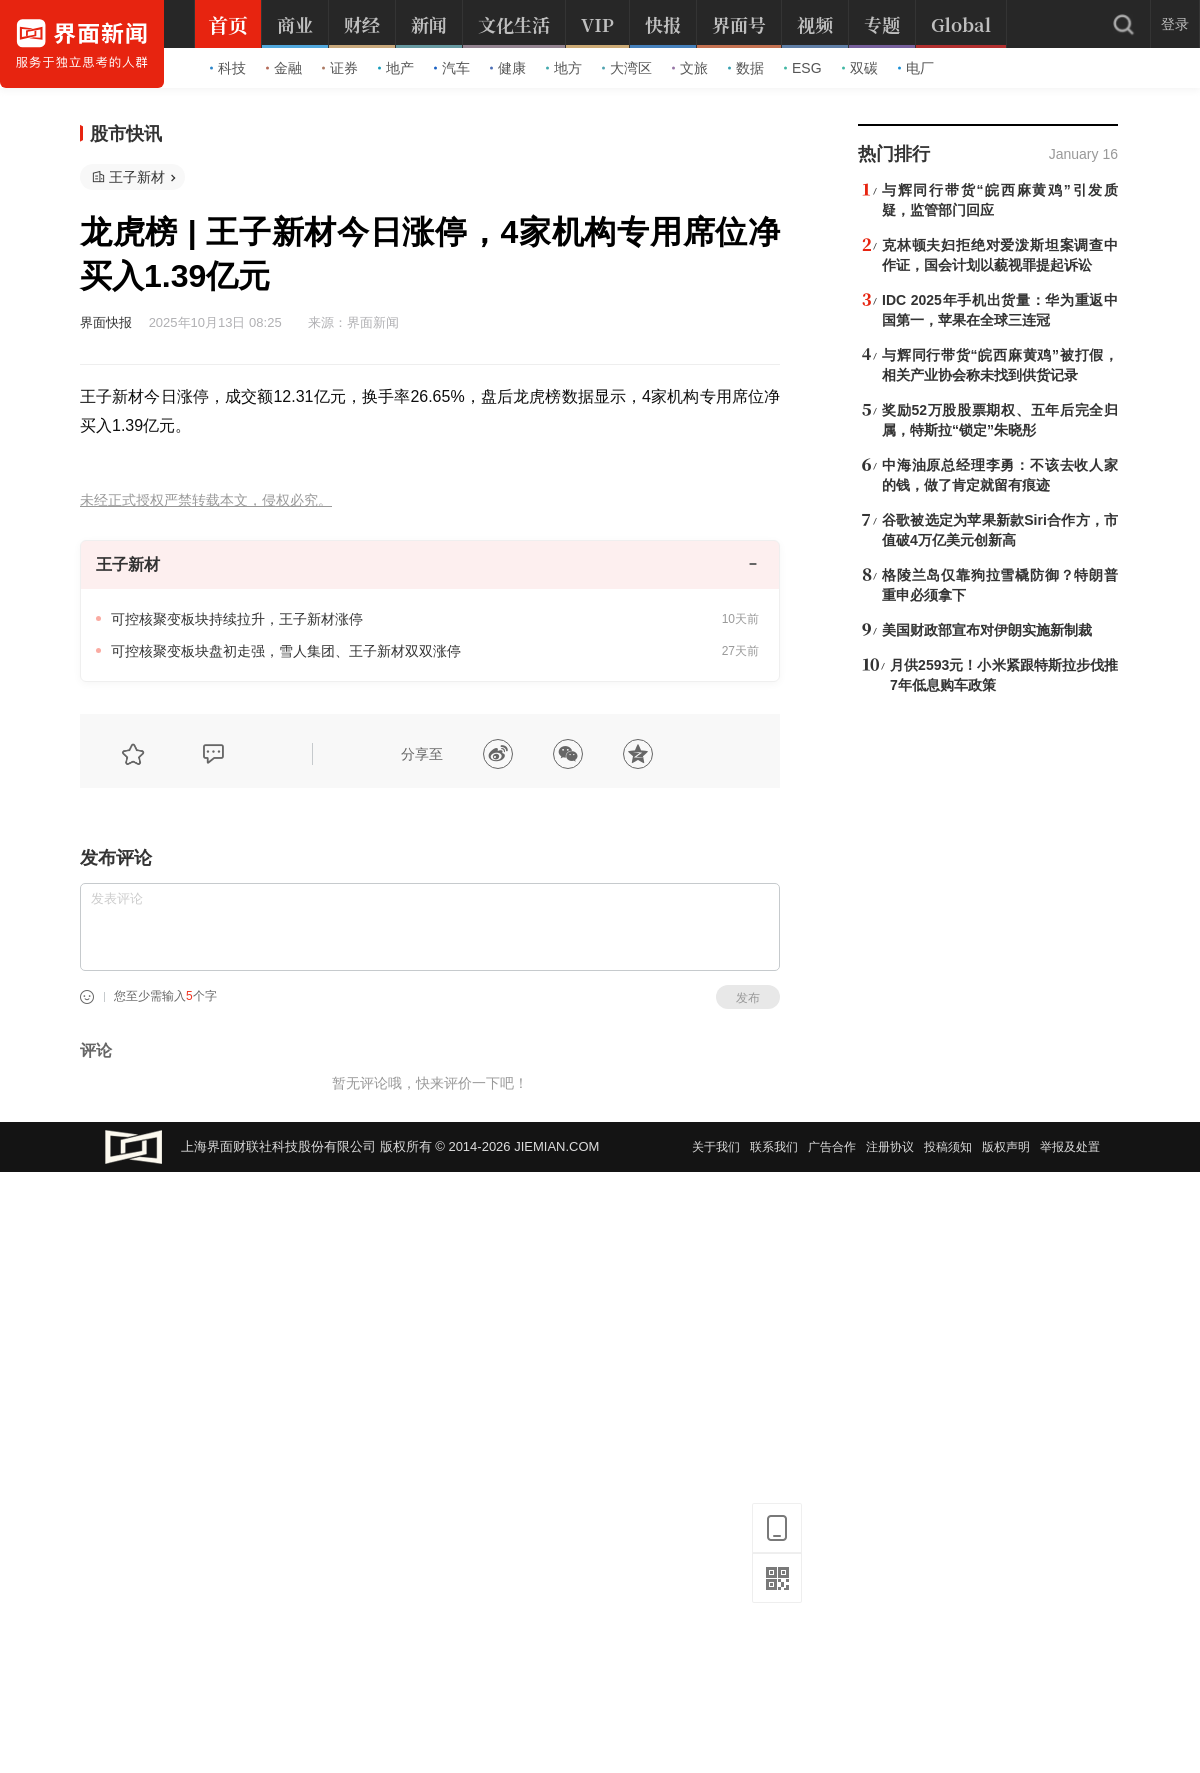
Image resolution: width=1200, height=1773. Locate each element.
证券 (340, 68)
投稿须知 (948, 1147)
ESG (803, 68)
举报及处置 (1070, 1147)
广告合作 (832, 1147)
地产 (396, 68)
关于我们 (716, 1147)
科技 (228, 68)
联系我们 (774, 1147)
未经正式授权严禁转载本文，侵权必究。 (206, 500)
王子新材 (137, 177)
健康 (508, 68)
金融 (284, 68)
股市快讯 (126, 134)
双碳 (860, 68)
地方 (564, 68)
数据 (746, 68)
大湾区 (627, 68)
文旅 (690, 68)
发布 (748, 998)
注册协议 (890, 1147)
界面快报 (106, 322)
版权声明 (1006, 1147)
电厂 (916, 68)
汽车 (452, 68)
